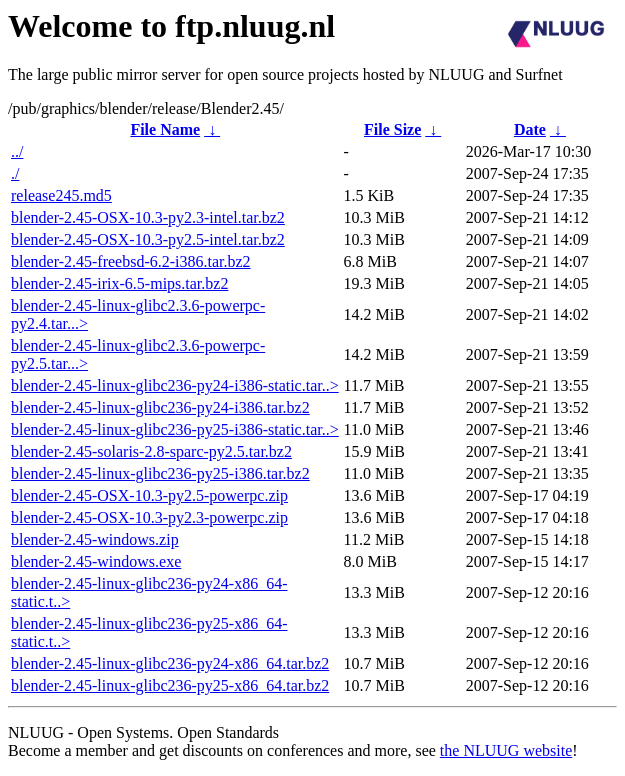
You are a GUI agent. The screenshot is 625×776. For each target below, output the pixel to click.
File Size (392, 129)
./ (15, 173)
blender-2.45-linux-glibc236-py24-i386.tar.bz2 (160, 407)
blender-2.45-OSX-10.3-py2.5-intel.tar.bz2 (148, 239)
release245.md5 (61, 195)
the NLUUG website (506, 750)
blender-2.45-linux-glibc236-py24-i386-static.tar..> (175, 385)
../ (17, 151)
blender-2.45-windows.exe (96, 561)
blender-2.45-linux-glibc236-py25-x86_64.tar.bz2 (170, 685)
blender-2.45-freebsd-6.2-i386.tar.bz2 (131, 261)
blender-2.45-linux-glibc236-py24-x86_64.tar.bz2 (170, 663)
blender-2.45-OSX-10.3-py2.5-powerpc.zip (149, 495)
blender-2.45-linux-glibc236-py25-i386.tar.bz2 (160, 473)
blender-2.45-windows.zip (95, 539)
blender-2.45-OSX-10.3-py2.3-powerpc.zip (149, 517)
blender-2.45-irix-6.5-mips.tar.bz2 (119, 283)
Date (530, 129)
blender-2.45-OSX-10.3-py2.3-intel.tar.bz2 (148, 217)
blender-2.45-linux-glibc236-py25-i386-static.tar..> (175, 429)
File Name (165, 129)
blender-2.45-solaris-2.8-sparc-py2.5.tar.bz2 (151, 451)
